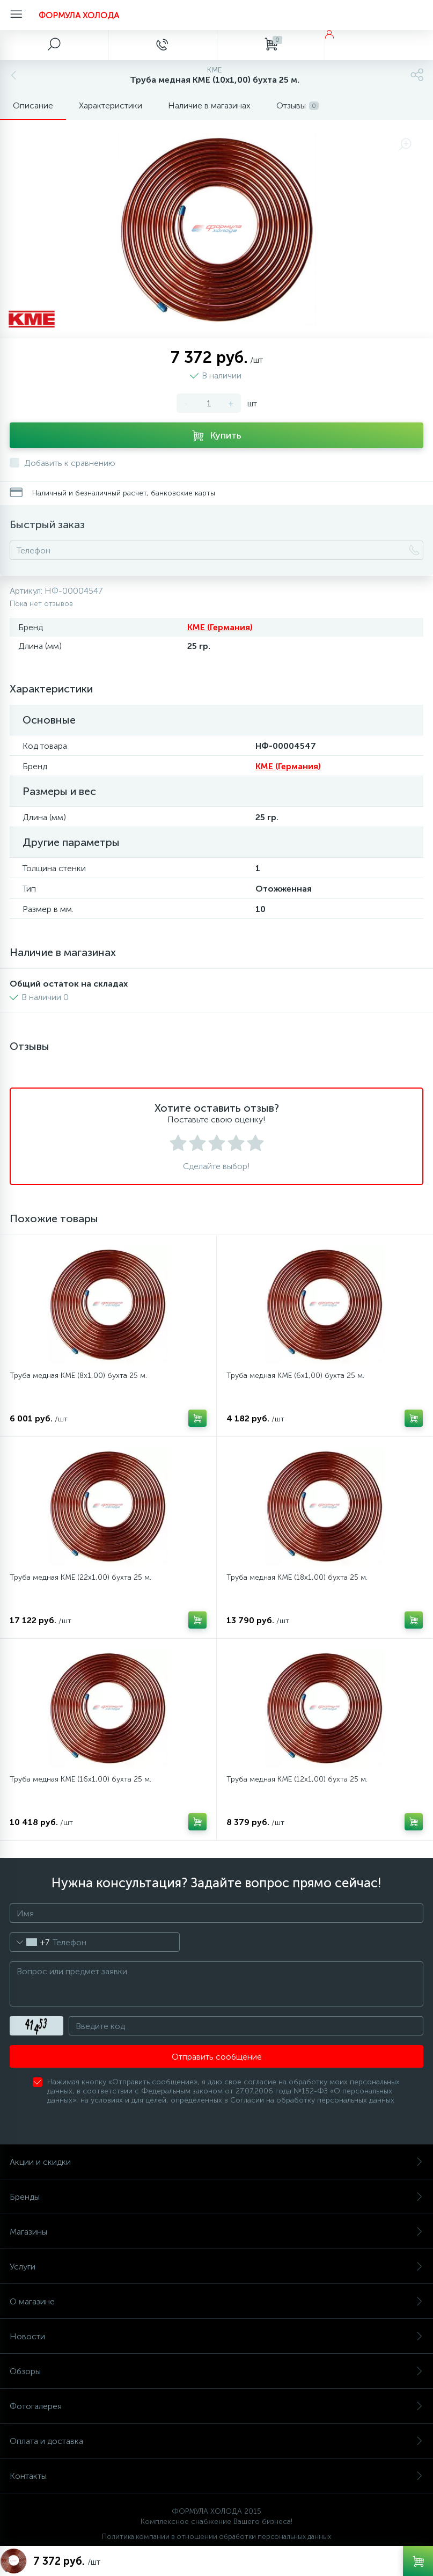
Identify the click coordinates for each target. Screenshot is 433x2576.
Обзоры (216, 2371)
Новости (216, 2336)
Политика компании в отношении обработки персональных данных (216, 2537)
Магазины (216, 2232)
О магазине (216, 2301)
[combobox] (29, 1942)
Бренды (216, 2197)
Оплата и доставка (216, 2441)
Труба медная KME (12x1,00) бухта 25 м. (297, 1779)
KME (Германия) (220, 627)
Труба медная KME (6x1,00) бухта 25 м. (295, 1375)
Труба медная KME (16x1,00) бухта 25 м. (80, 1779)
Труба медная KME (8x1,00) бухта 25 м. (78, 1375)
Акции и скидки (216, 2162)
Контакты (216, 2476)
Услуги (216, 2266)
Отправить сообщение (217, 2057)
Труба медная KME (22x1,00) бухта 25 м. (80, 1577)
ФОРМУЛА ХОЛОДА (79, 15)
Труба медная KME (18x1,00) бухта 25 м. (297, 1577)
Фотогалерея (216, 2406)
